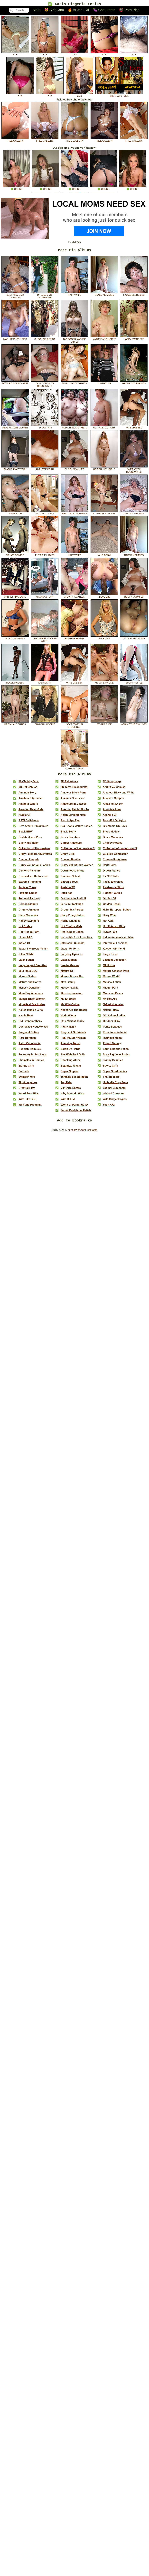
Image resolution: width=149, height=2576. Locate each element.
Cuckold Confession (115, 856)
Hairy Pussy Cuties (72, 917)
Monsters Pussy (113, 995)
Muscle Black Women (32, 1001)
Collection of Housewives (44, 385)
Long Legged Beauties (33, 967)
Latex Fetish (26, 962)
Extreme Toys (69, 883)
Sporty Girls (134, 682)
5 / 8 (134, 53)
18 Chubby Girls (29, 783)
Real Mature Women (15, 427)
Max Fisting (68, 984)
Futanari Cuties (112, 895)
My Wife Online (104, 682)
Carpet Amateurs (15, 596)
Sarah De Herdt (70, 1051)
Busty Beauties (15, 638)
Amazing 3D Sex (113, 805)
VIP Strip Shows (71, 1090)
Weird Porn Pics (28, 1095)
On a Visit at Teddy (72, 1023)
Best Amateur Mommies (15, 296)
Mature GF (104, 383)
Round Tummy (112, 1045)
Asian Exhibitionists (134, 724)
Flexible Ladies (44, 555)
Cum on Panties (71, 861)
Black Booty (68, 833)
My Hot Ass (110, 1001)
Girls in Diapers (28, 906)
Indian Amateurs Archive (118, 939)
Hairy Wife (74, 294)
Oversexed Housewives (134, 471)
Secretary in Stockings (74, 726)
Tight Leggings (28, 1084)
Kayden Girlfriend (114, 950)
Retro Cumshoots (29, 1045)
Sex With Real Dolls (73, 1056)
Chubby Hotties (112, 844)
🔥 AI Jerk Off (78, 10)
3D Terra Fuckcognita (74, 789)
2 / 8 (44, 53)
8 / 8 (79, 95)
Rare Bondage (27, 1040)
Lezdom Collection (114, 962)
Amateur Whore (28, 805)
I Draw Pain (44, 427)
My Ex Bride (68, 1001)
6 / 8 (20, 95)
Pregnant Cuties (15, 724)
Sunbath (24, 1073)
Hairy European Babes (117, 911)
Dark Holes (110, 867)
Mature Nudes (27, 978)
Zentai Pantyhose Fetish (76, 1112)
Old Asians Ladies (134, 638)
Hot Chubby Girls (104, 469)
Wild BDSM (104, 555)
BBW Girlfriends (29, 822)
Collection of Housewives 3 (120, 850)
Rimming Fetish (74, 638)
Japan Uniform (70, 950)
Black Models (15, 682)
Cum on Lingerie (44, 724)
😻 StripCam (54, 10)
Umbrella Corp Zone (115, 1084)
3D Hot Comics (15, 555)
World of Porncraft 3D (74, 1106)
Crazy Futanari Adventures (35, 856)
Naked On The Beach (74, 1012)
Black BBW (25, 833)
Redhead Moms (112, 1040)
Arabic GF (25, 817)
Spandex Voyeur (71, 1067)
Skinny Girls (26, 1067)
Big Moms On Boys (115, 828)
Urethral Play (27, 1090)
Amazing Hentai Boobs (75, 811)
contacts (92, 1132)
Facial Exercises (134, 294)
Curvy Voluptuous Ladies (34, 867)
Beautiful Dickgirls (74, 513)
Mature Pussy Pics (15, 339)
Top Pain (66, 1084)
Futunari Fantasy (29, 900)
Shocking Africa (44, 339)
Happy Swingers (134, 339)
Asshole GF (110, 817)
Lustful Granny (134, 513)
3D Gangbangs (112, 783)
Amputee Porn (44, 469)
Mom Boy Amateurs (31, 995)
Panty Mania (68, 1028)
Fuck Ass (66, 895)
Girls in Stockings (72, 906)
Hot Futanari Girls (114, 928)
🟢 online (16, 188)
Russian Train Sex (30, 1051)
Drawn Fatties (111, 872)
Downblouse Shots (72, 872)
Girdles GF (109, 900)
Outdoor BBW (111, 1023)
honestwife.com (77, 1132)
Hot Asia (108, 922)
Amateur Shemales (72, 800)
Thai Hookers (111, 1079)
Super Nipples (69, 1073)
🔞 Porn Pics (129, 10)
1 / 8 (15, 53)
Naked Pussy (111, 1012)
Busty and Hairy (28, 844)
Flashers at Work (15, 469)
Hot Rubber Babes (72, 934)
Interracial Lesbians (115, 945)
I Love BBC (104, 596)
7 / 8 (50, 95)
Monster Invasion (71, 995)
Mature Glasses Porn (116, 973)
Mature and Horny (104, 339)
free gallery (15, 140)
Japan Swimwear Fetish (33, 950)
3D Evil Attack (69, 783)
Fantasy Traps (44, 513)
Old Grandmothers (74, 427)
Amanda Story (44, 596)
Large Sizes (15, 513)
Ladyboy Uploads (72, 956)
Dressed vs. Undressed (44, 296)
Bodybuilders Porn (30, 839)
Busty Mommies (74, 469)
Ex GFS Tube (104, 724)
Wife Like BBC (134, 427)
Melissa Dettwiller (29, 989)
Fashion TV (44, 682)
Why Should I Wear (72, 1095)
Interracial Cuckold (72, 945)
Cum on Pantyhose (115, 861)
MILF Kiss (104, 638)
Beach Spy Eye (70, 822)
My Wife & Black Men (15, 383)
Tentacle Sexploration (74, 1079)
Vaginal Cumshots (114, 1090)
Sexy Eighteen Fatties (116, 1056)
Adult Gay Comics (114, 789)
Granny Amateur (74, 596)
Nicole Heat (26, 1017)
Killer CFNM (26, 956)
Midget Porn (110, 989)
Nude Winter (68, 1017)
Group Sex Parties (134, 383)
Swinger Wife (27, 1079)
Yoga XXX (109, 1106)
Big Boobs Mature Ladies (74, 340)
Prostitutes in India (114, 1034)
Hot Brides (25, 928)
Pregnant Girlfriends (73, 1034)
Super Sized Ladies (115, 1073)
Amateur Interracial (30, 800)
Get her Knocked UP (73, 900)
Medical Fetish (112, 984)
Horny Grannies (70, 922)
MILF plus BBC (28, 973)
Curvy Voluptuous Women (77, 867)
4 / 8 (104, 53)
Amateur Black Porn (73, 794)
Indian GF (25, 945)
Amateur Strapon (104, 513)
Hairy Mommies (28, 917)
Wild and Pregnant (30, 1106)
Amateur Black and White (44, 640)
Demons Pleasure (29, 872)
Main (36, 10)
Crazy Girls (67, 856)
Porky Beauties (112, 1028)
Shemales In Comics (31, 1062)
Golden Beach (112, 906)
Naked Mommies (104, 294)
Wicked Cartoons (113, 1095)
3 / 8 (74, 53)
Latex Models (69, 962)
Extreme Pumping (30, 883)
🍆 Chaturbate (104, 10)
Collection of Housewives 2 (78, 850)
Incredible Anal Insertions (77, 939)
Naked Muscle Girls (31, 1012)
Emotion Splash (71, 878)
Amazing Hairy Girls (31, 811)
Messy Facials (69, 989)
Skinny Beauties (113, 1062)
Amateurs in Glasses (73, 805)
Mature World (111, 978)
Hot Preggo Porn (104, 427)
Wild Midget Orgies (74, 383)
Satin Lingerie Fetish (119, 95)
